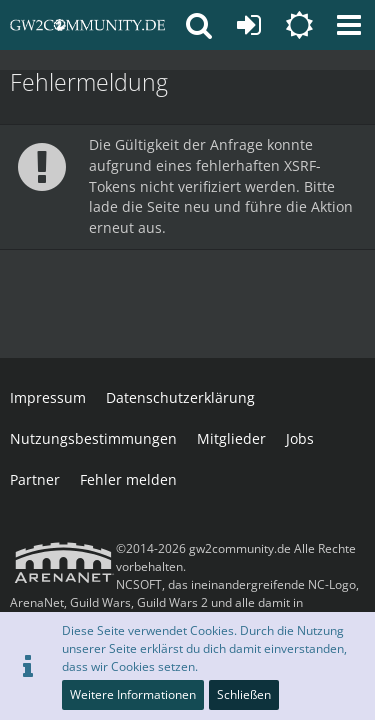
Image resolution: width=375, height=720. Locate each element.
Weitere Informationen (133, 694)
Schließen (244, 694)
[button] (349, 25)
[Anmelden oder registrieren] (249, 25)
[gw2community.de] (87, 25)
